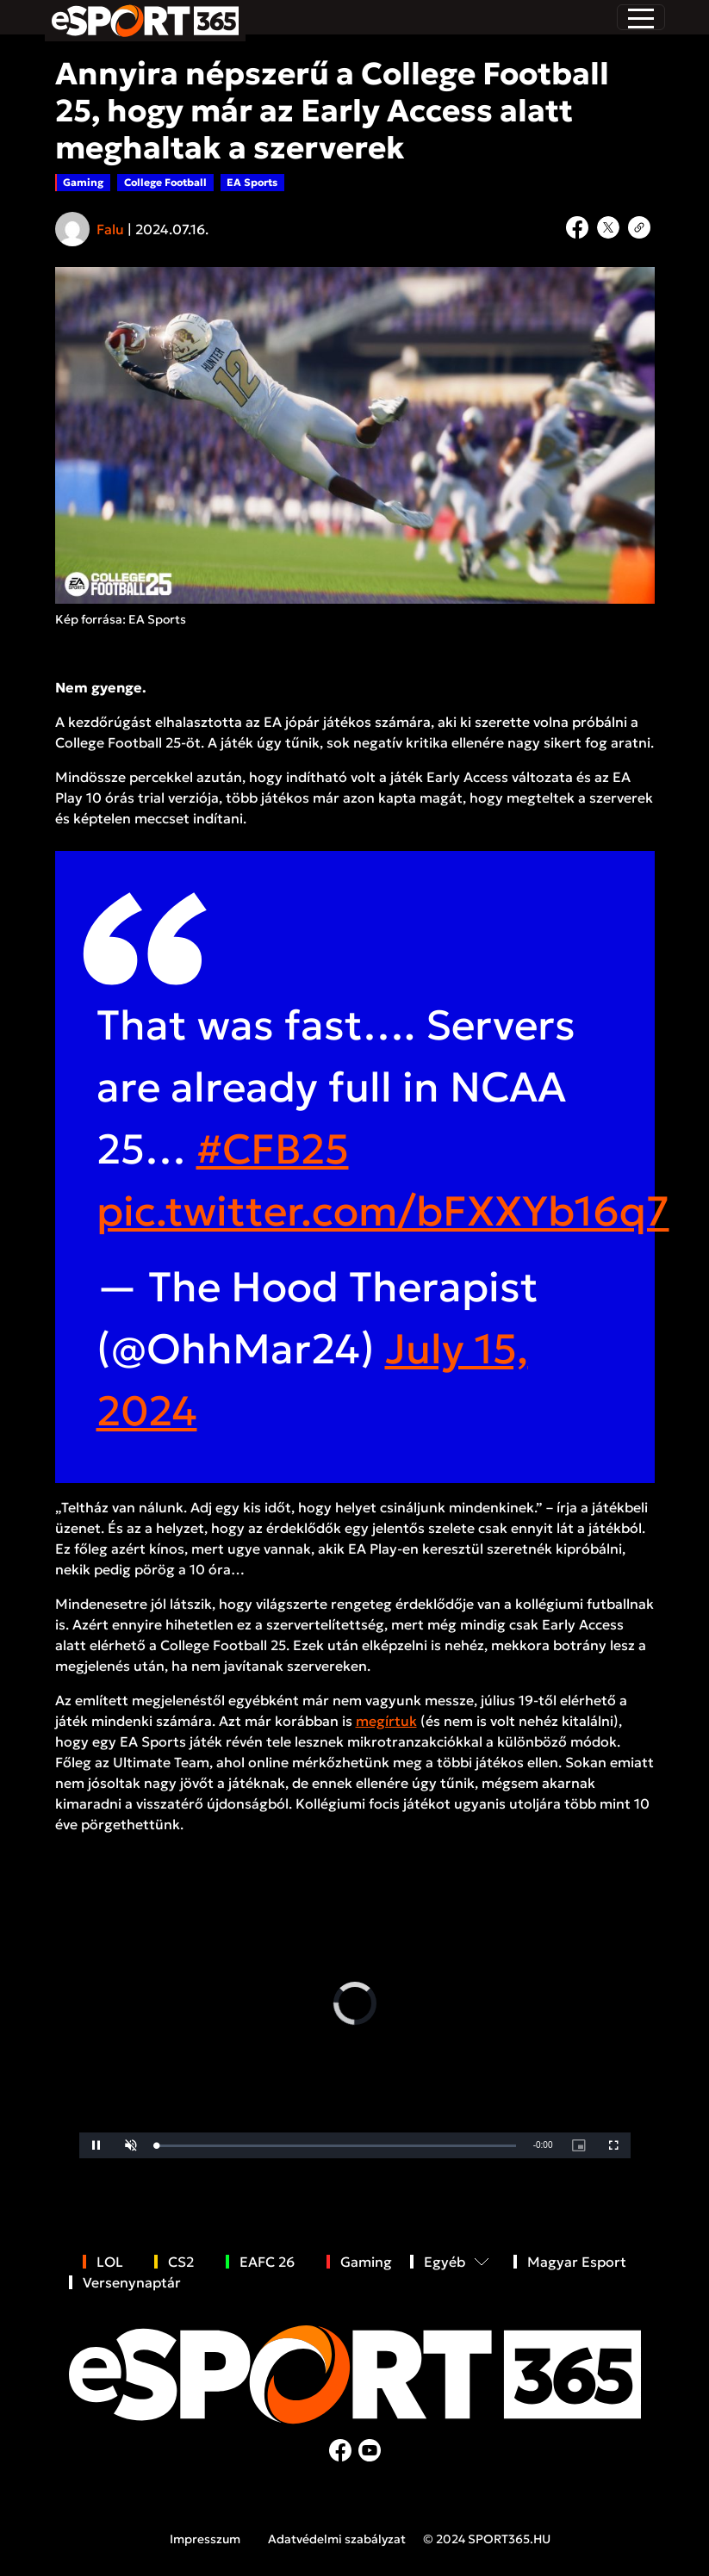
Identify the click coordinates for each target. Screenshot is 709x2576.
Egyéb (444, 2262)
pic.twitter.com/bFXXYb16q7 (382, 1211)
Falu (110, 229)
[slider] (336, 2146)
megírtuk (386, 1720)
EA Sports (252, 182)
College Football (165, 182)
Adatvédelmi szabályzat (337, 2539)
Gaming (83, 182)
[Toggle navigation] (641, 17)
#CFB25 (272, 1149)
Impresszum (205, 2539)
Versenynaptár (132, 2282)
